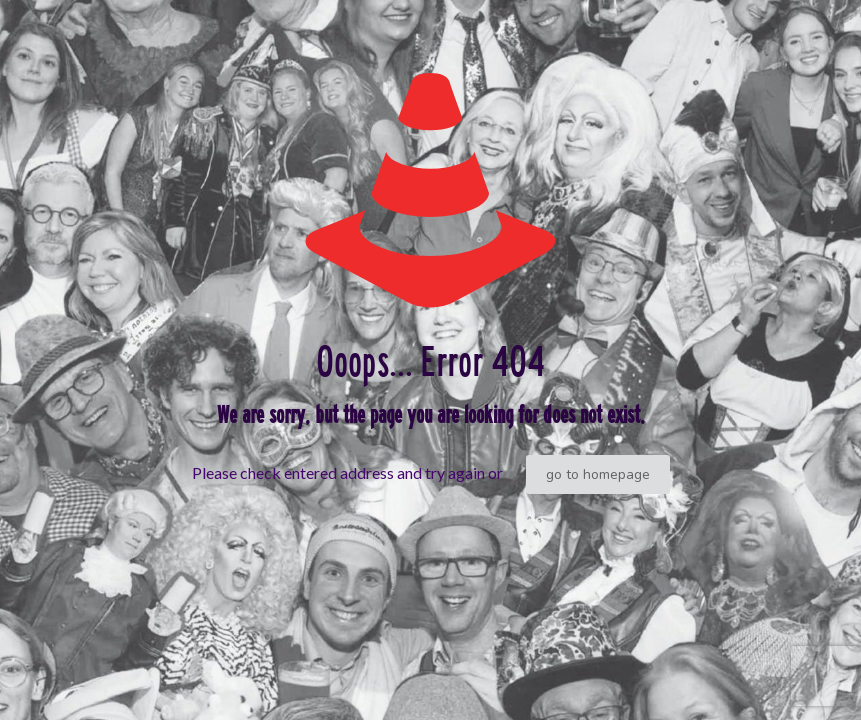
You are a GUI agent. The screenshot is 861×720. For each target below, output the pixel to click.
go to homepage (598, 474)
